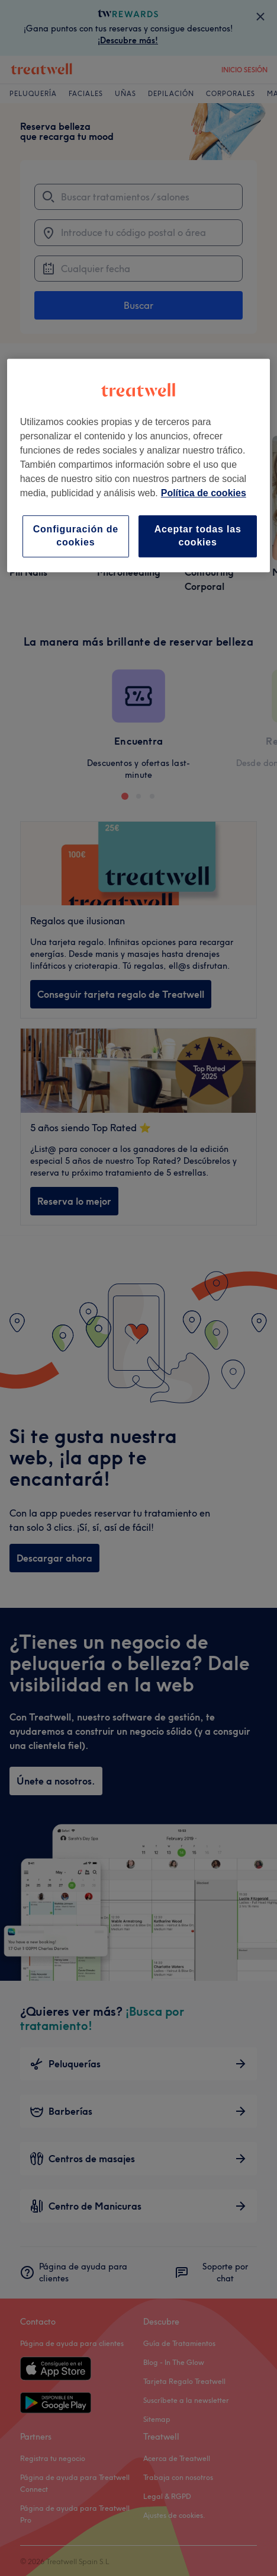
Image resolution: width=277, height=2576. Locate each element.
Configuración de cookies (75, 535)
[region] (138, 465)
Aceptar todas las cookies (197, 535)
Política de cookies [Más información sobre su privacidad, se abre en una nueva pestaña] (203, 493)
